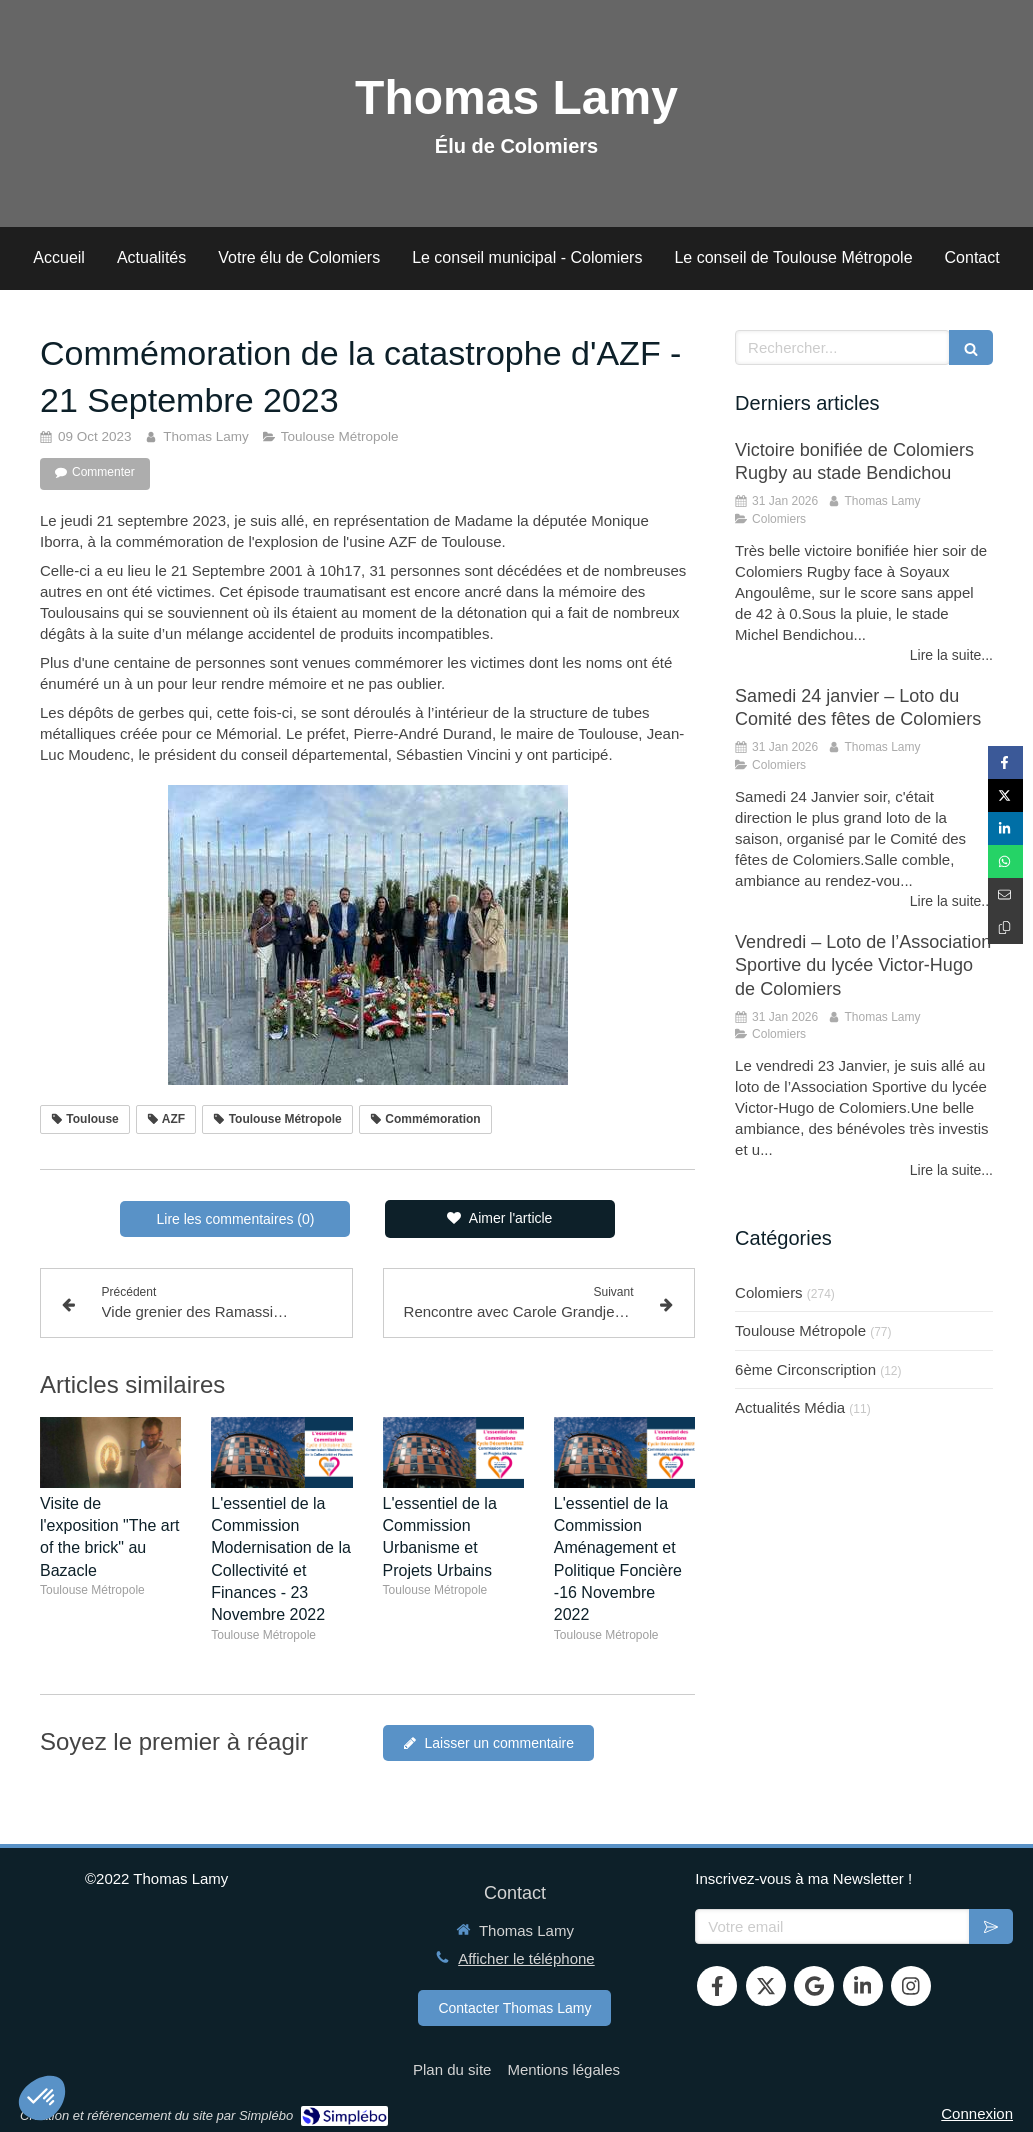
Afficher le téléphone (526, 1958)
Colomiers (769, 1292)
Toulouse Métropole (800, 1330)
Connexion (977, 2113)
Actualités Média (790, 1407)
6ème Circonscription (805, 1369)
